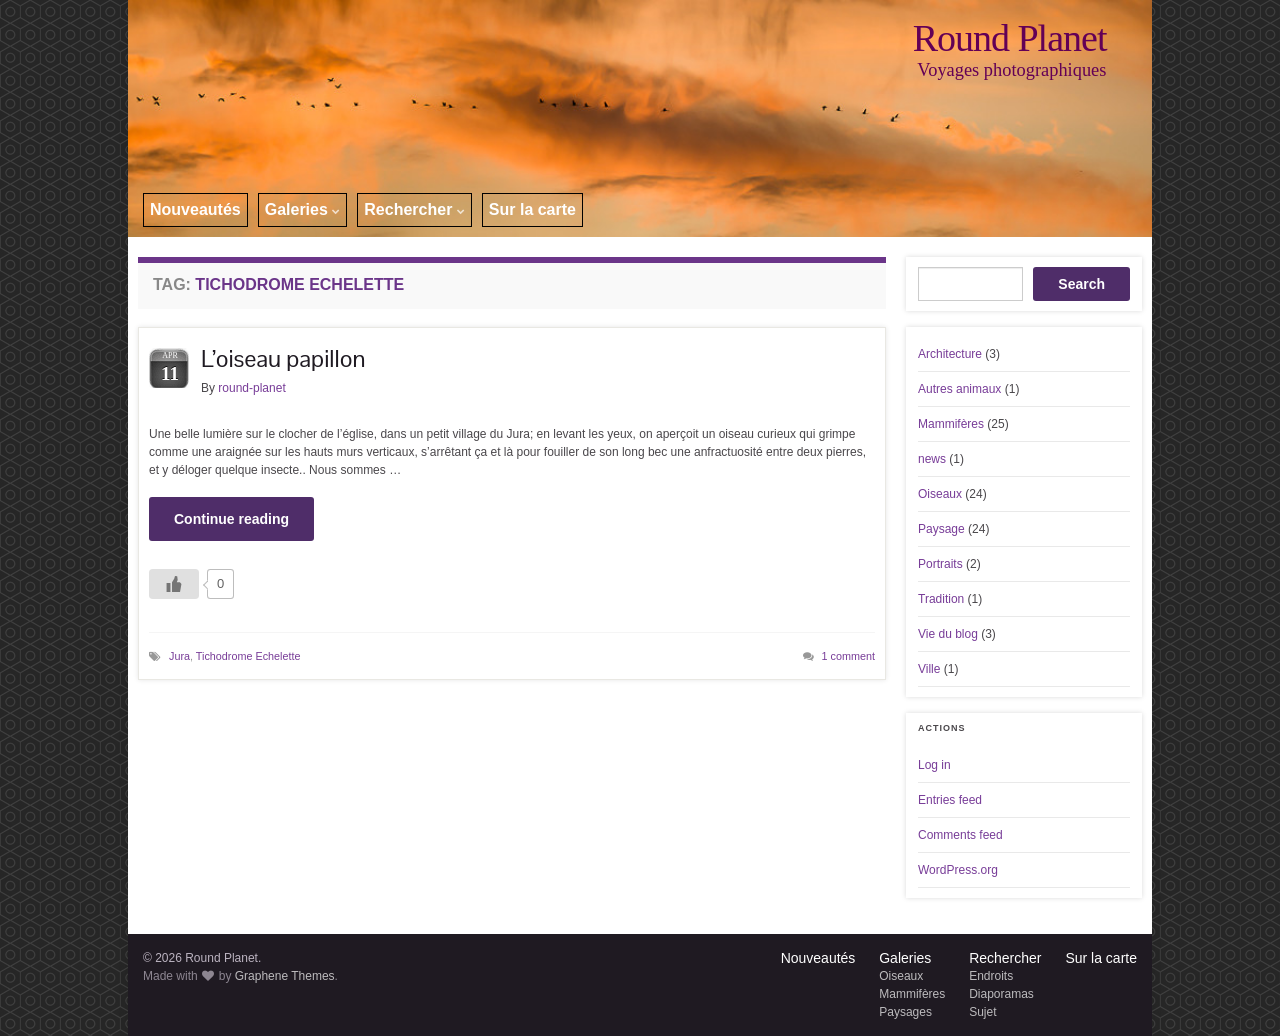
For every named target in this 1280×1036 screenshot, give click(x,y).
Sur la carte (532, 209)
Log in (934, 765)
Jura (179, 656)
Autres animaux (959, 389)
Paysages (905, 1012)
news (932, 459)
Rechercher (414, 209)
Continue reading (231, 519)
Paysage (941, 529)
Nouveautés (195, 209)
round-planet (251, 388)
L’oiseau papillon (283, 358)
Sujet (982, 1012)
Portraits (940, 564)
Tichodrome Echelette (248, 656)
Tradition (941, 599)
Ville (929, 669)
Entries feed (950, 800)
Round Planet (1010, 38)
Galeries (303, 209)
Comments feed (960, 835)
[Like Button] (174, 584)
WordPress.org (958, 870)
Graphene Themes (285, 976)
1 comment (848, 656)
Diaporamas (1001, 994)
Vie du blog (948, 634)
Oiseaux (940, 494)
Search (1081, 284)
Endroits (991, 976)
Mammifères (951, 424)
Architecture (950, 354)
